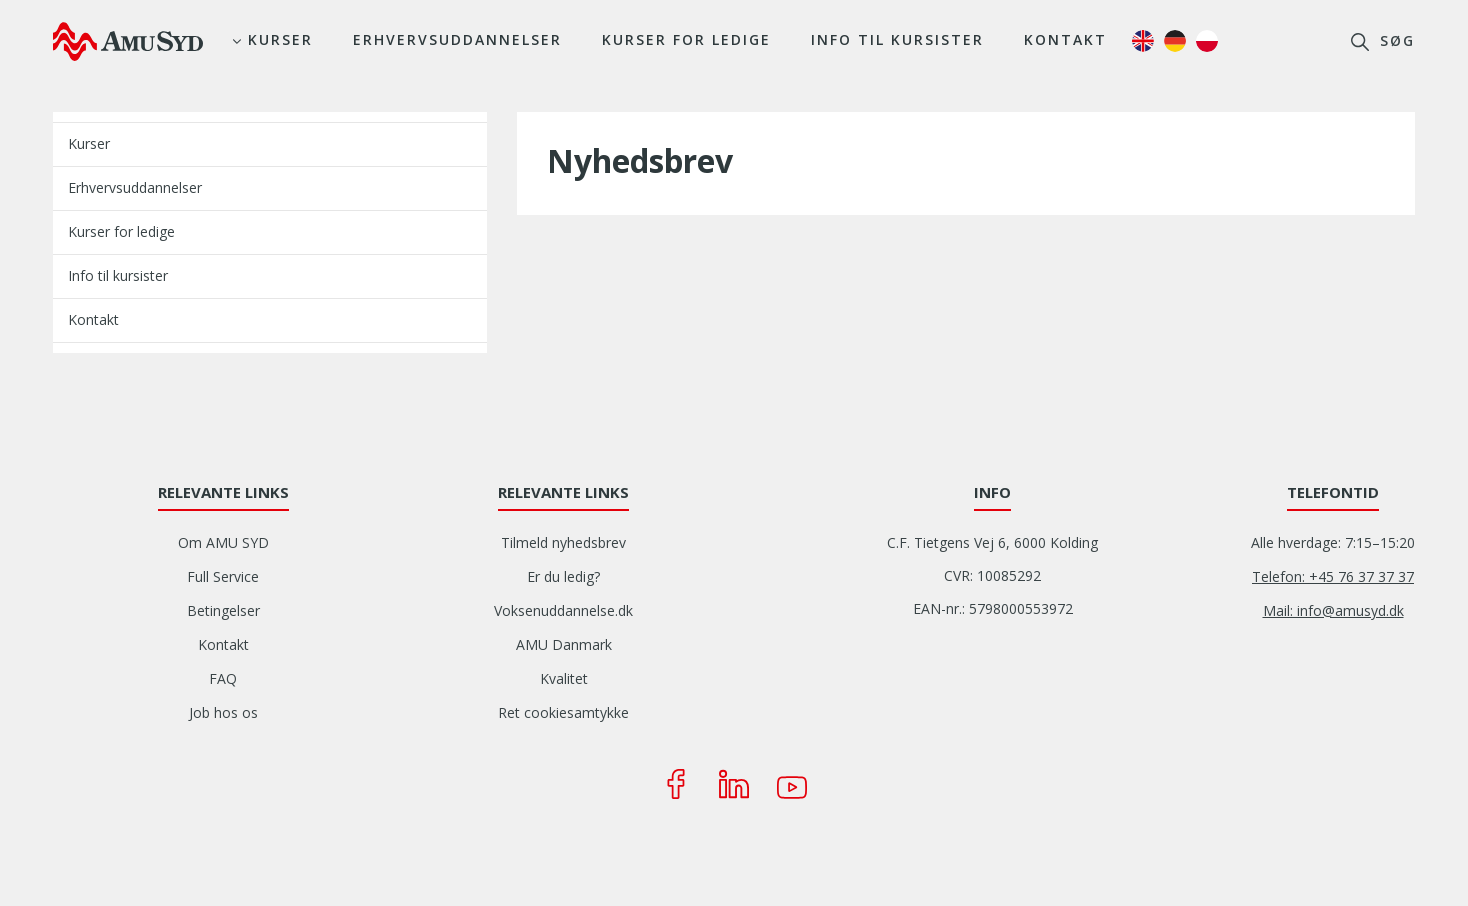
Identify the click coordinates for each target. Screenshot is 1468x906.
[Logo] (128, 41)
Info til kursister (897, 39)
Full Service (223, 576)
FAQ (223, 678)
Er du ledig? (563, 576)
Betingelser (223, 610)
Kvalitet (564, 678)
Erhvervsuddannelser (457, 39)
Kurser (280, 39)
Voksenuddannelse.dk (563, 610)
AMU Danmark (564, 644)
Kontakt (1065, 39)
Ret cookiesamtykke (563, 712)
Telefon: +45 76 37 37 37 (1333, 576)
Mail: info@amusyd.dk (1333, 610)
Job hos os (223, 712)
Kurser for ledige (686, 39)
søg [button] (1394, 40)
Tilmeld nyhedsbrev (563, 542)
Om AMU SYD (223, 542)
